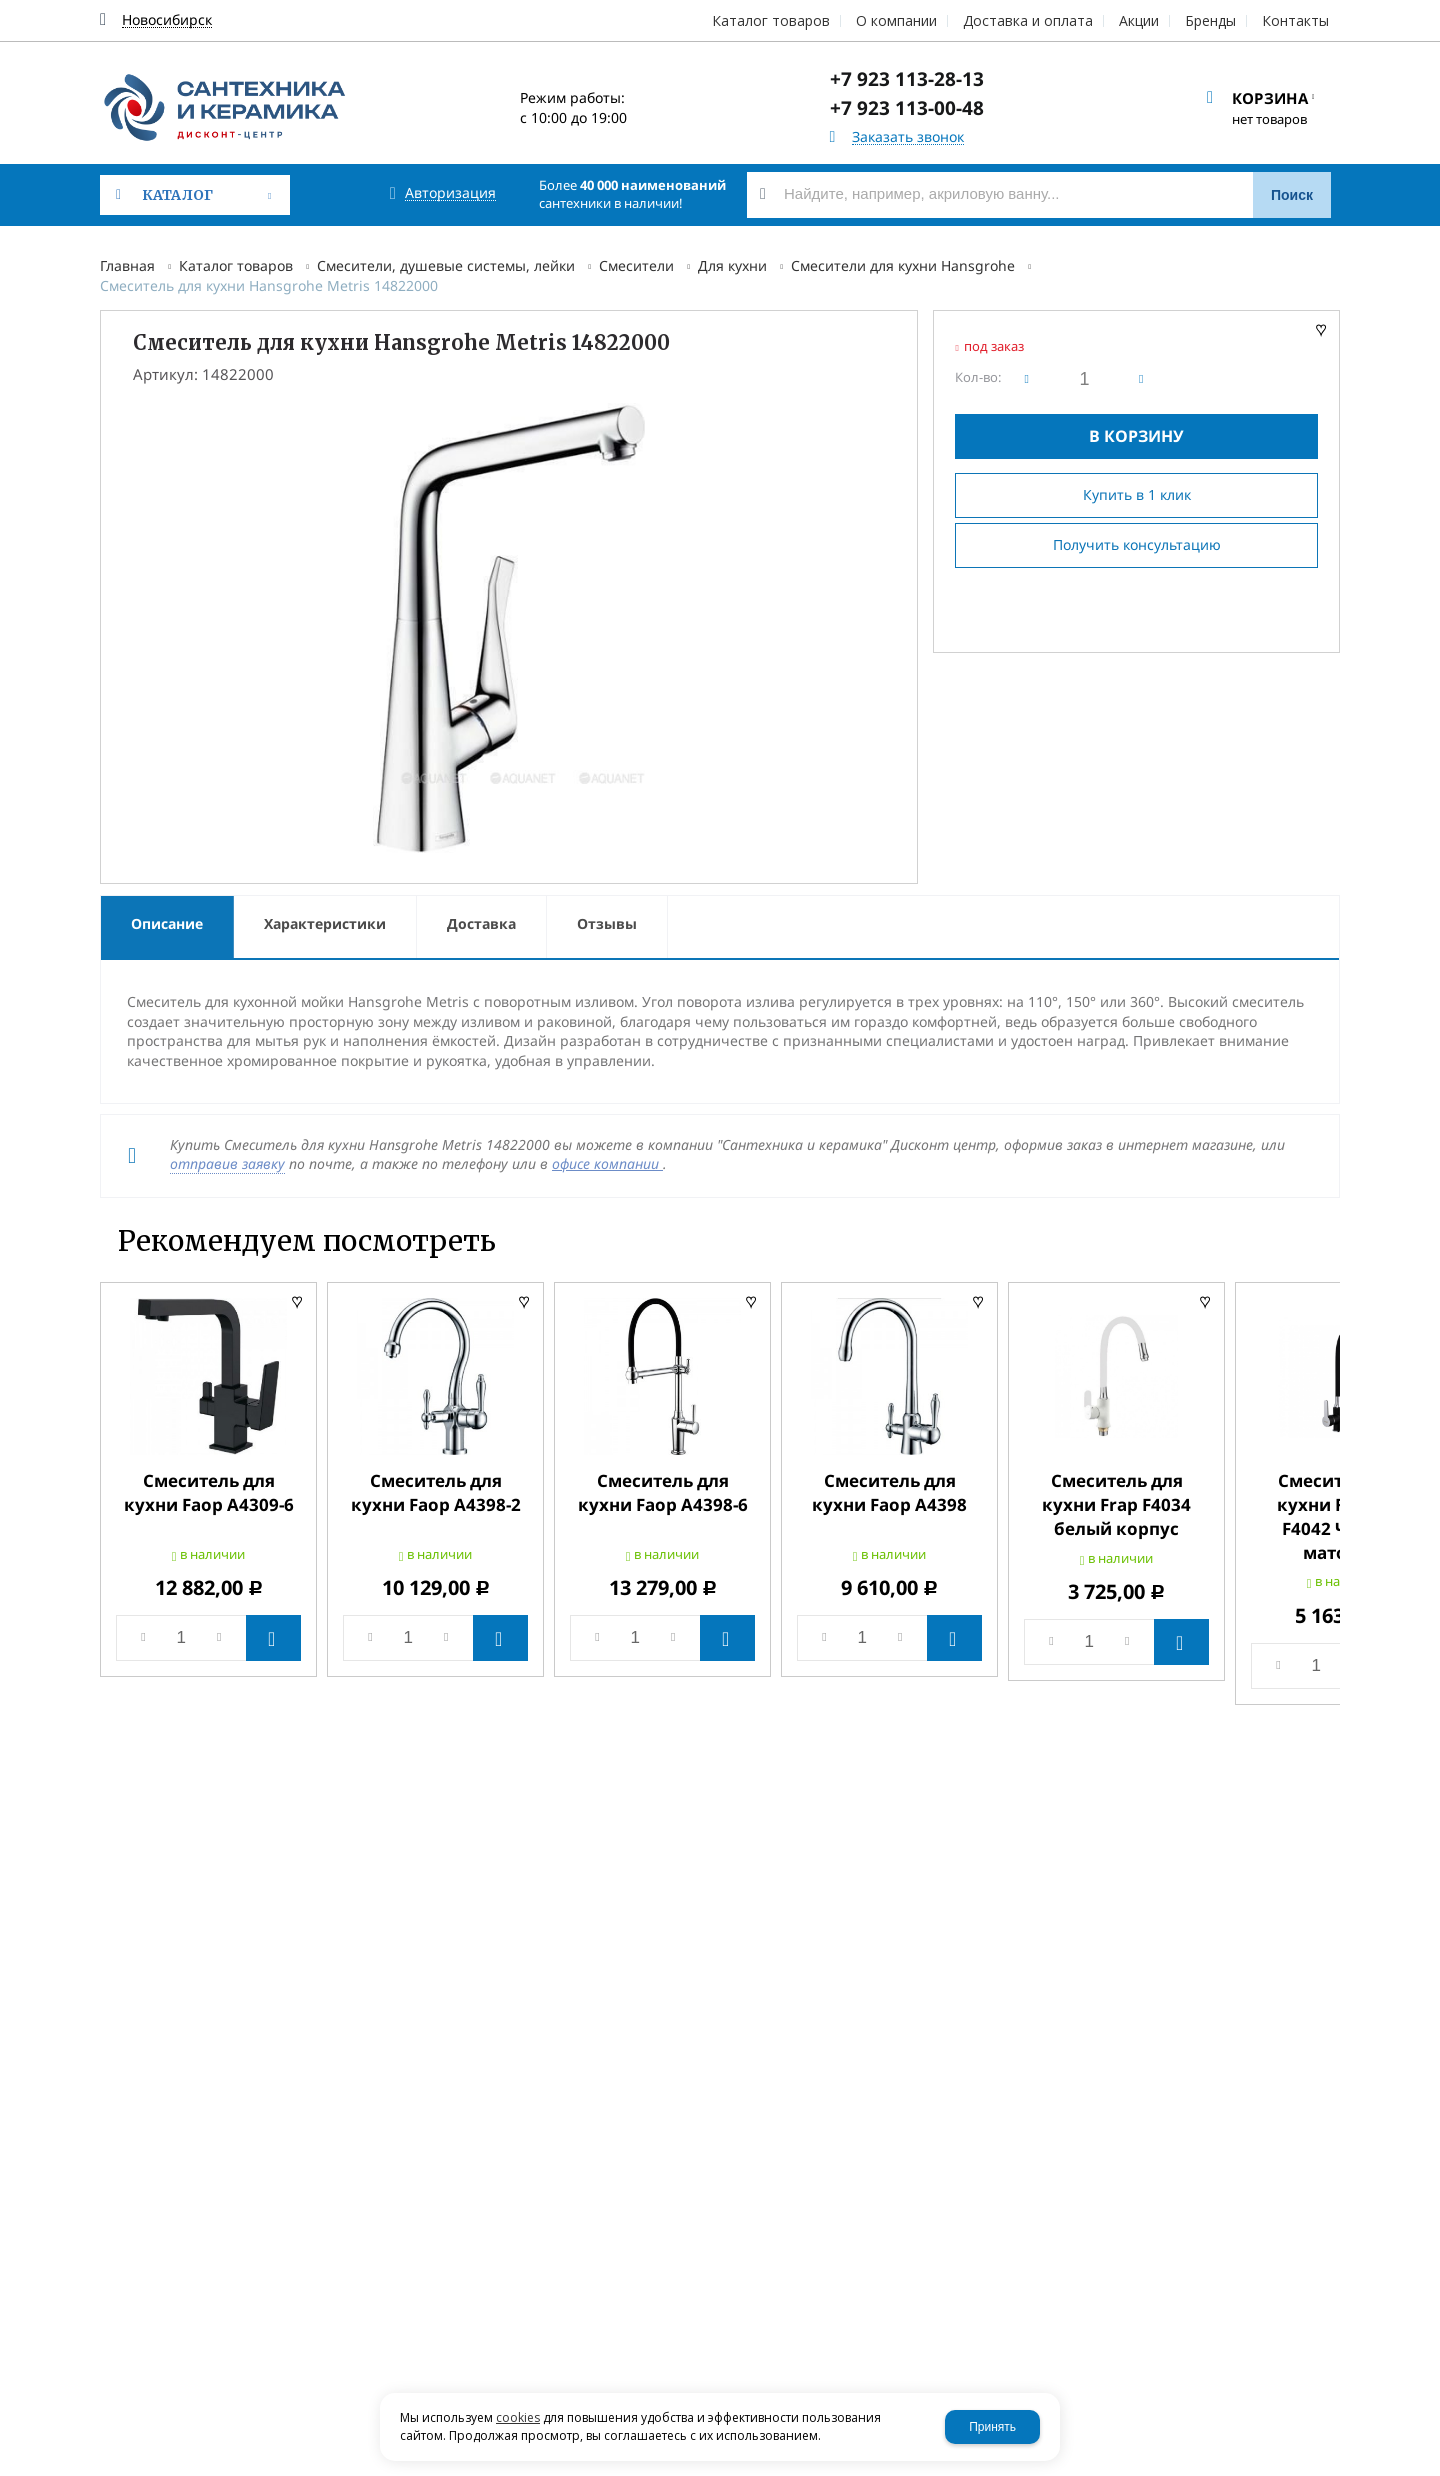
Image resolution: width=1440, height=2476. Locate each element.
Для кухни (732, 265)
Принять (992, 2427)
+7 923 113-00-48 (907, 108)
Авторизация (450, 193)
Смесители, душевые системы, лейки (446, 265)
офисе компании (607, 1163)
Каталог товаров (236, 265)
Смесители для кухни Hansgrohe (903, 265)
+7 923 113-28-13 (907, 79)
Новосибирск (167, 20)
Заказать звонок (908, 137)
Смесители (636, 265)
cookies (518, 2417)
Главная (127, 265)
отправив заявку (227, 1163)
